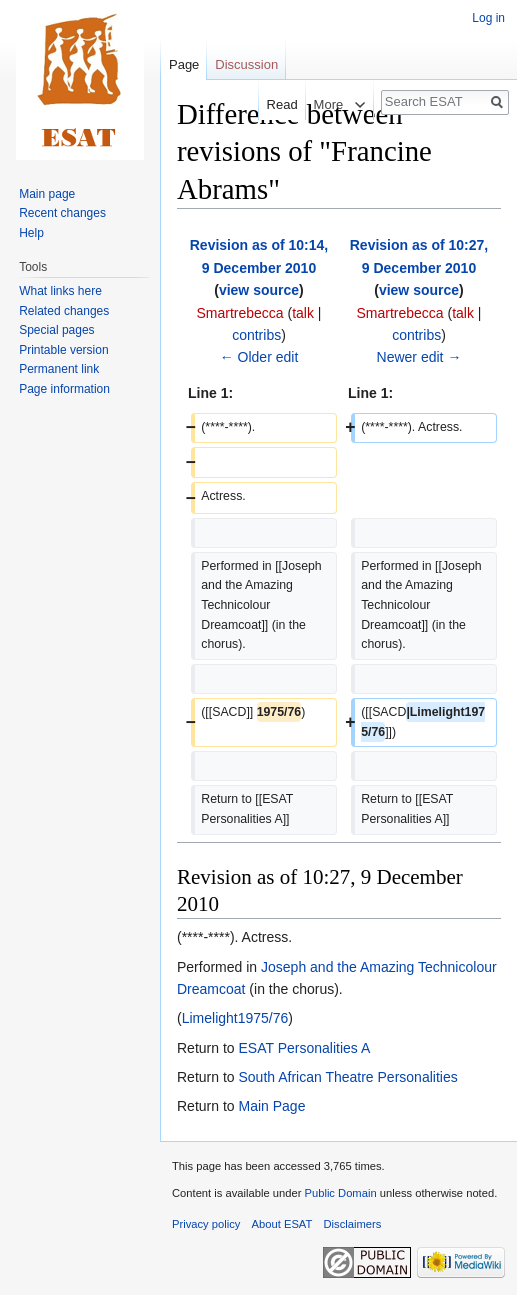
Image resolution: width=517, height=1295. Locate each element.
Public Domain (340, 1193)
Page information (64, 389)
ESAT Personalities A (304, 1048)
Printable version (63, 350)
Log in (488, 18)
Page (184, 64)
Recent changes (62, 213)
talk (303, 313)
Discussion (246, 64)
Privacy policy (206, 1224)
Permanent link (59, 369)
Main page (47, 194)
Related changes (64, 311)
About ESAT (282, 1224)
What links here (60, 291)
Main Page (271, 1106)
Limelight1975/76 (235, 1018)
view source (259, 290)
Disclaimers (353, 1224)
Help (31, 233)
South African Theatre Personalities (347, 1077)
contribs (256, 335)
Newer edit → (419, 357)
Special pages (56, 330)
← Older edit (259, 357)
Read (271, 104)
